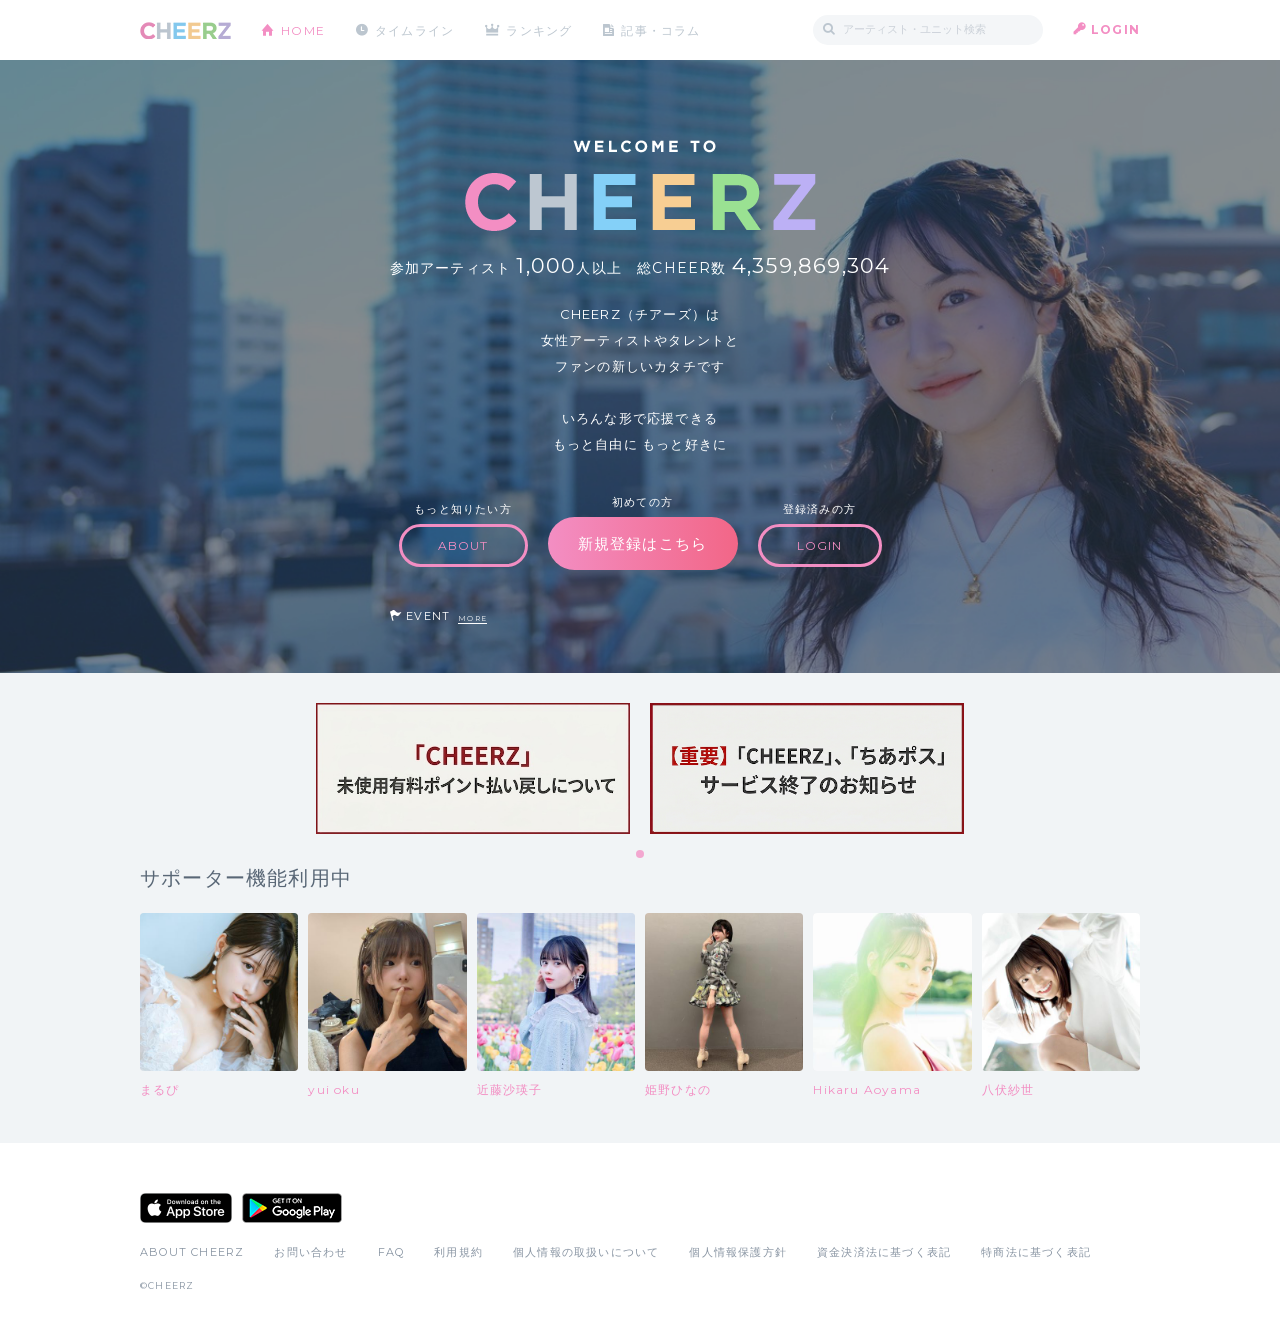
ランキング (541, 29)
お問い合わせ (310, 1252)
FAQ (391, 1252)
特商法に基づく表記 (1036, 1252)
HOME (303, 29)
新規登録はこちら (643, 543)
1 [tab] (641, 855)
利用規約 (458, 1252)
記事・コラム (662, 29)
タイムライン (414, 29)
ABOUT (463, 545)
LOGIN (1115, 29)
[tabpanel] (473, 768)
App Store (186, 1208)
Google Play (292, 1208)
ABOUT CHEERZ (192, 1252)
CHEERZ (185, 30)
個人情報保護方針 (738, 1252)
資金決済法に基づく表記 (884, 1252)
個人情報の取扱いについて (586, 1252)
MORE (472, 618)
